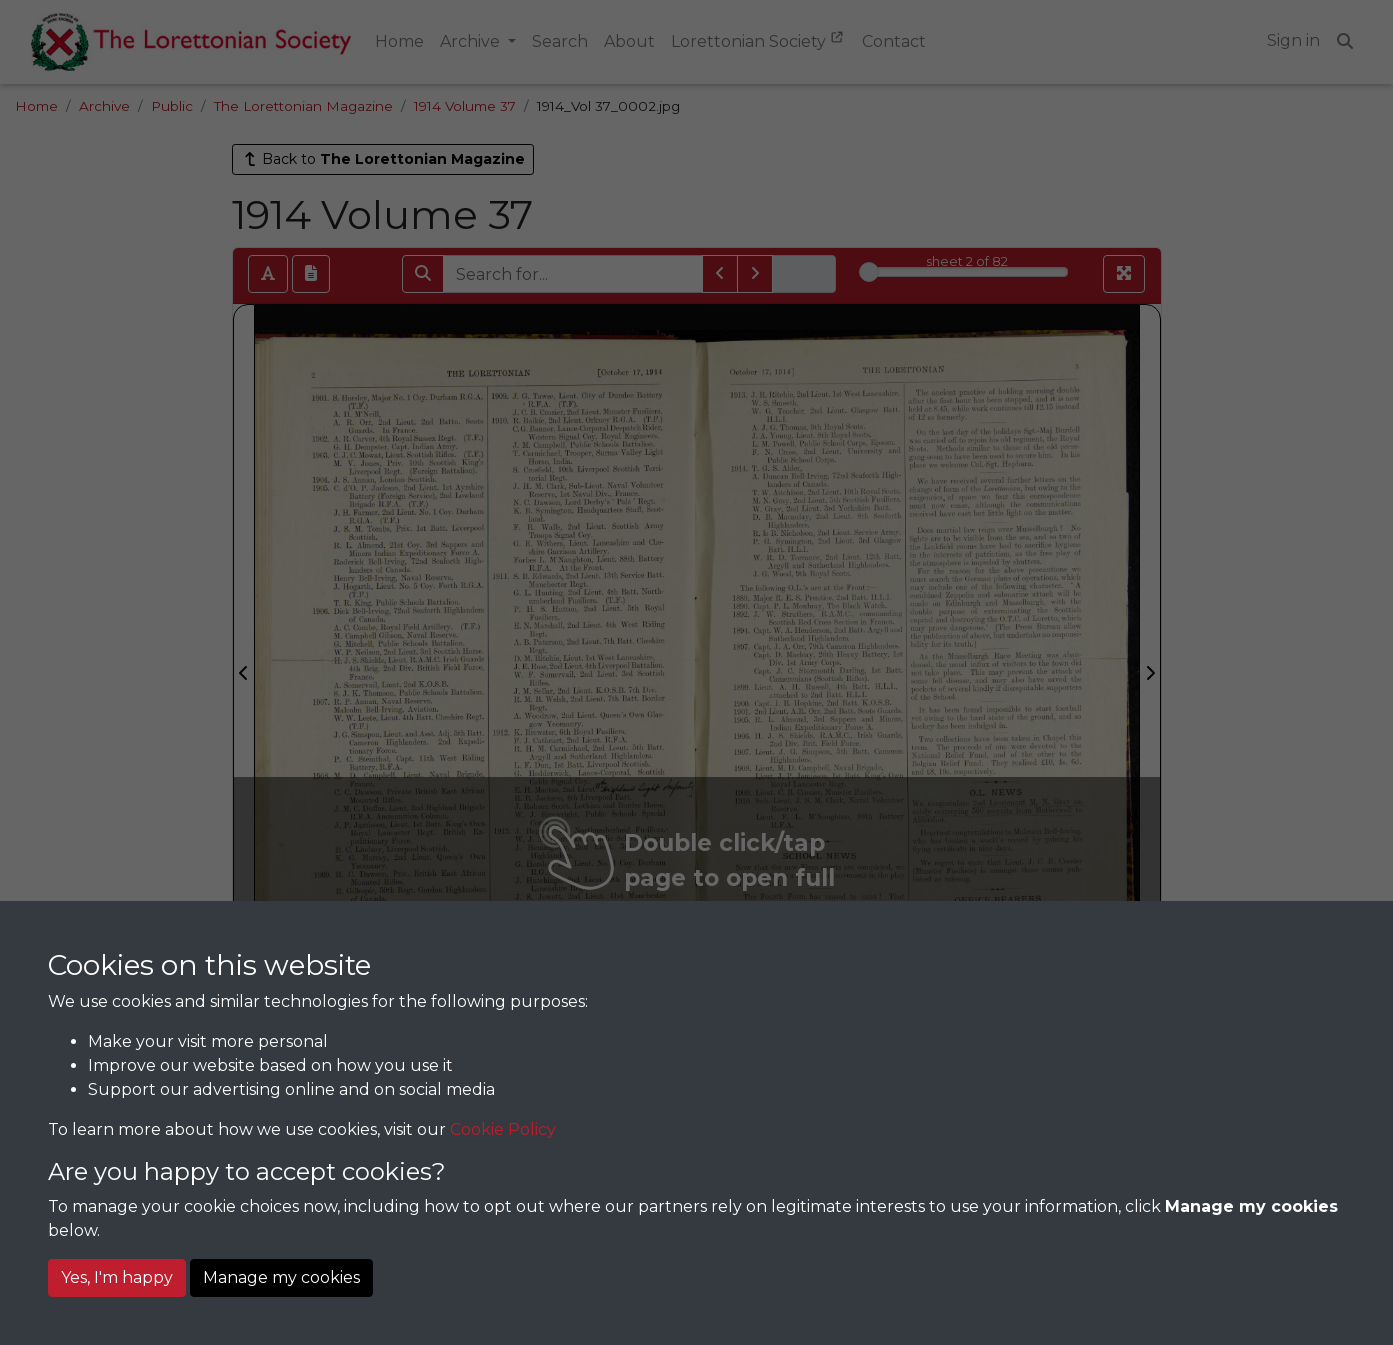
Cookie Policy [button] (503, 1129)
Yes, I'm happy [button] (117, 1277)
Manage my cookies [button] (281, 1277)
